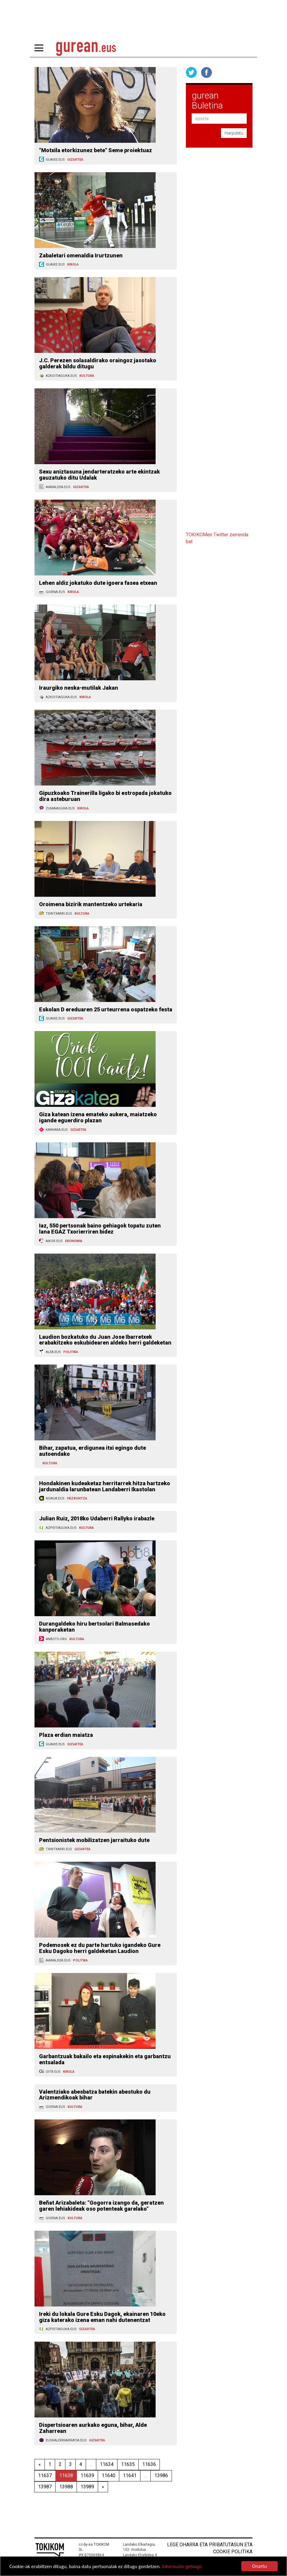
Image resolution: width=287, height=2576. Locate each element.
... (91, 2464)
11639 (87, 2475)
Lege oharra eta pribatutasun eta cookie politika (209, 2548)
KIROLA (73, 264)
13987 (45, 2487)
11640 (108, 2475)
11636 (149, 2464)
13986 (161, 2475)
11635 (128, 2464)
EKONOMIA (73, 1241)
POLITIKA (70, 1352)
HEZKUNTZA (77, 1498)
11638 (66, 2475)
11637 (45, 2475)
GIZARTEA (75, 160)
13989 (87, 2487)
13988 (66, 2487)
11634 (107, 2464)
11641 (130, 2475)
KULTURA (86, 376)
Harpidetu (234, 133)
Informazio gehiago (182, 2567)
